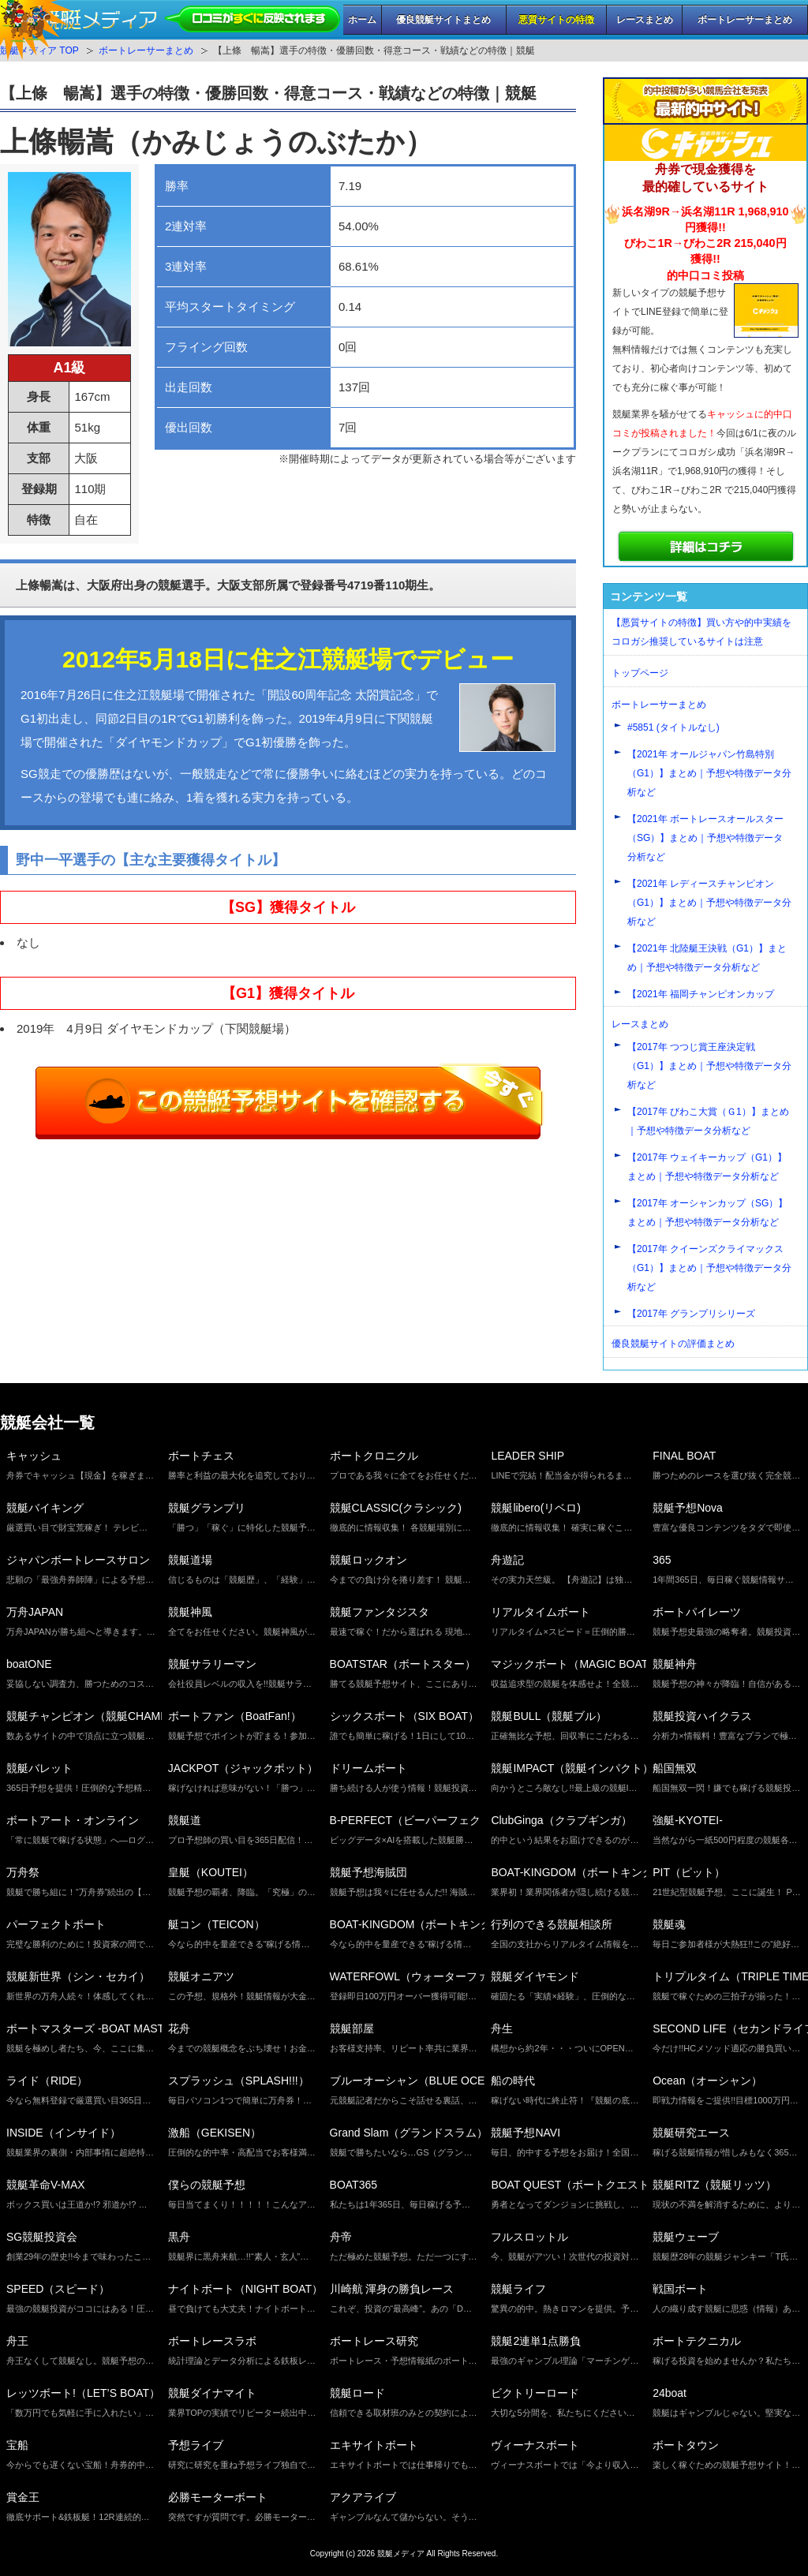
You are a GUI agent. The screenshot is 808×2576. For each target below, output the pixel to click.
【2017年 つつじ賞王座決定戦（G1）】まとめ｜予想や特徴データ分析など (709, 1065)
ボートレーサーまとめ (745, 19)
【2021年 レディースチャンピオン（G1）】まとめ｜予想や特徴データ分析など (709, 902)
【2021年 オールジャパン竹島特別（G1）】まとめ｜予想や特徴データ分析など (709, 773)
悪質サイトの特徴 (556, 19)
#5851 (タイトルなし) (673, 727)
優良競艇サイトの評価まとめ (673, 1343)
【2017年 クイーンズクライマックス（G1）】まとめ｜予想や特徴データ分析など (709, 1267)
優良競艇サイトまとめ (443, 19)
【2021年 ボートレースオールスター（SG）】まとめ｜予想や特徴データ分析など (705, 837)
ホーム (362, 19)
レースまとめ (644, 19)
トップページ (640, 673)
